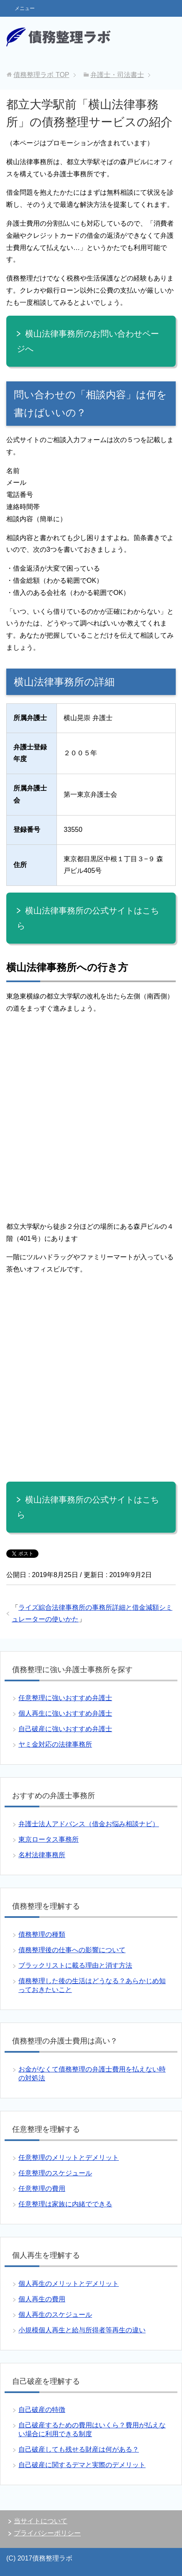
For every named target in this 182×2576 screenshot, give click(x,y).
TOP (41, 74)
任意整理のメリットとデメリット (68, 2157)
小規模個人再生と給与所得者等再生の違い (82, 2330)
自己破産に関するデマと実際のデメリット (82, 2464)
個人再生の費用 (41, 2299)
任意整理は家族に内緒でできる (65, 2204)
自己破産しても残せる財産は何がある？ (78, 2449)
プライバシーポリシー (47, 2533)
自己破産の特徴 (41, 2409)
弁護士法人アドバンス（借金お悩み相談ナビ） (88, 1823)
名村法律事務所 (41, 1854)
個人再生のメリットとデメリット (68, 2283)
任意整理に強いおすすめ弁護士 (65, 1697)
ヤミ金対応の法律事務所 (55, 1744)
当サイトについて (40, 2521)
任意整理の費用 (41, 2188)
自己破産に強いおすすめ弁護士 (65, 1728)
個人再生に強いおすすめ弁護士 (65, 1713)
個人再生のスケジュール (55, 2314)
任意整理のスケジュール (55, 2173)
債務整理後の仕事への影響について (72, 1949)
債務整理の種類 (41, 1934)
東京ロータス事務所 (48, 1839)
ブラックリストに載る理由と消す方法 (75, 1965)
